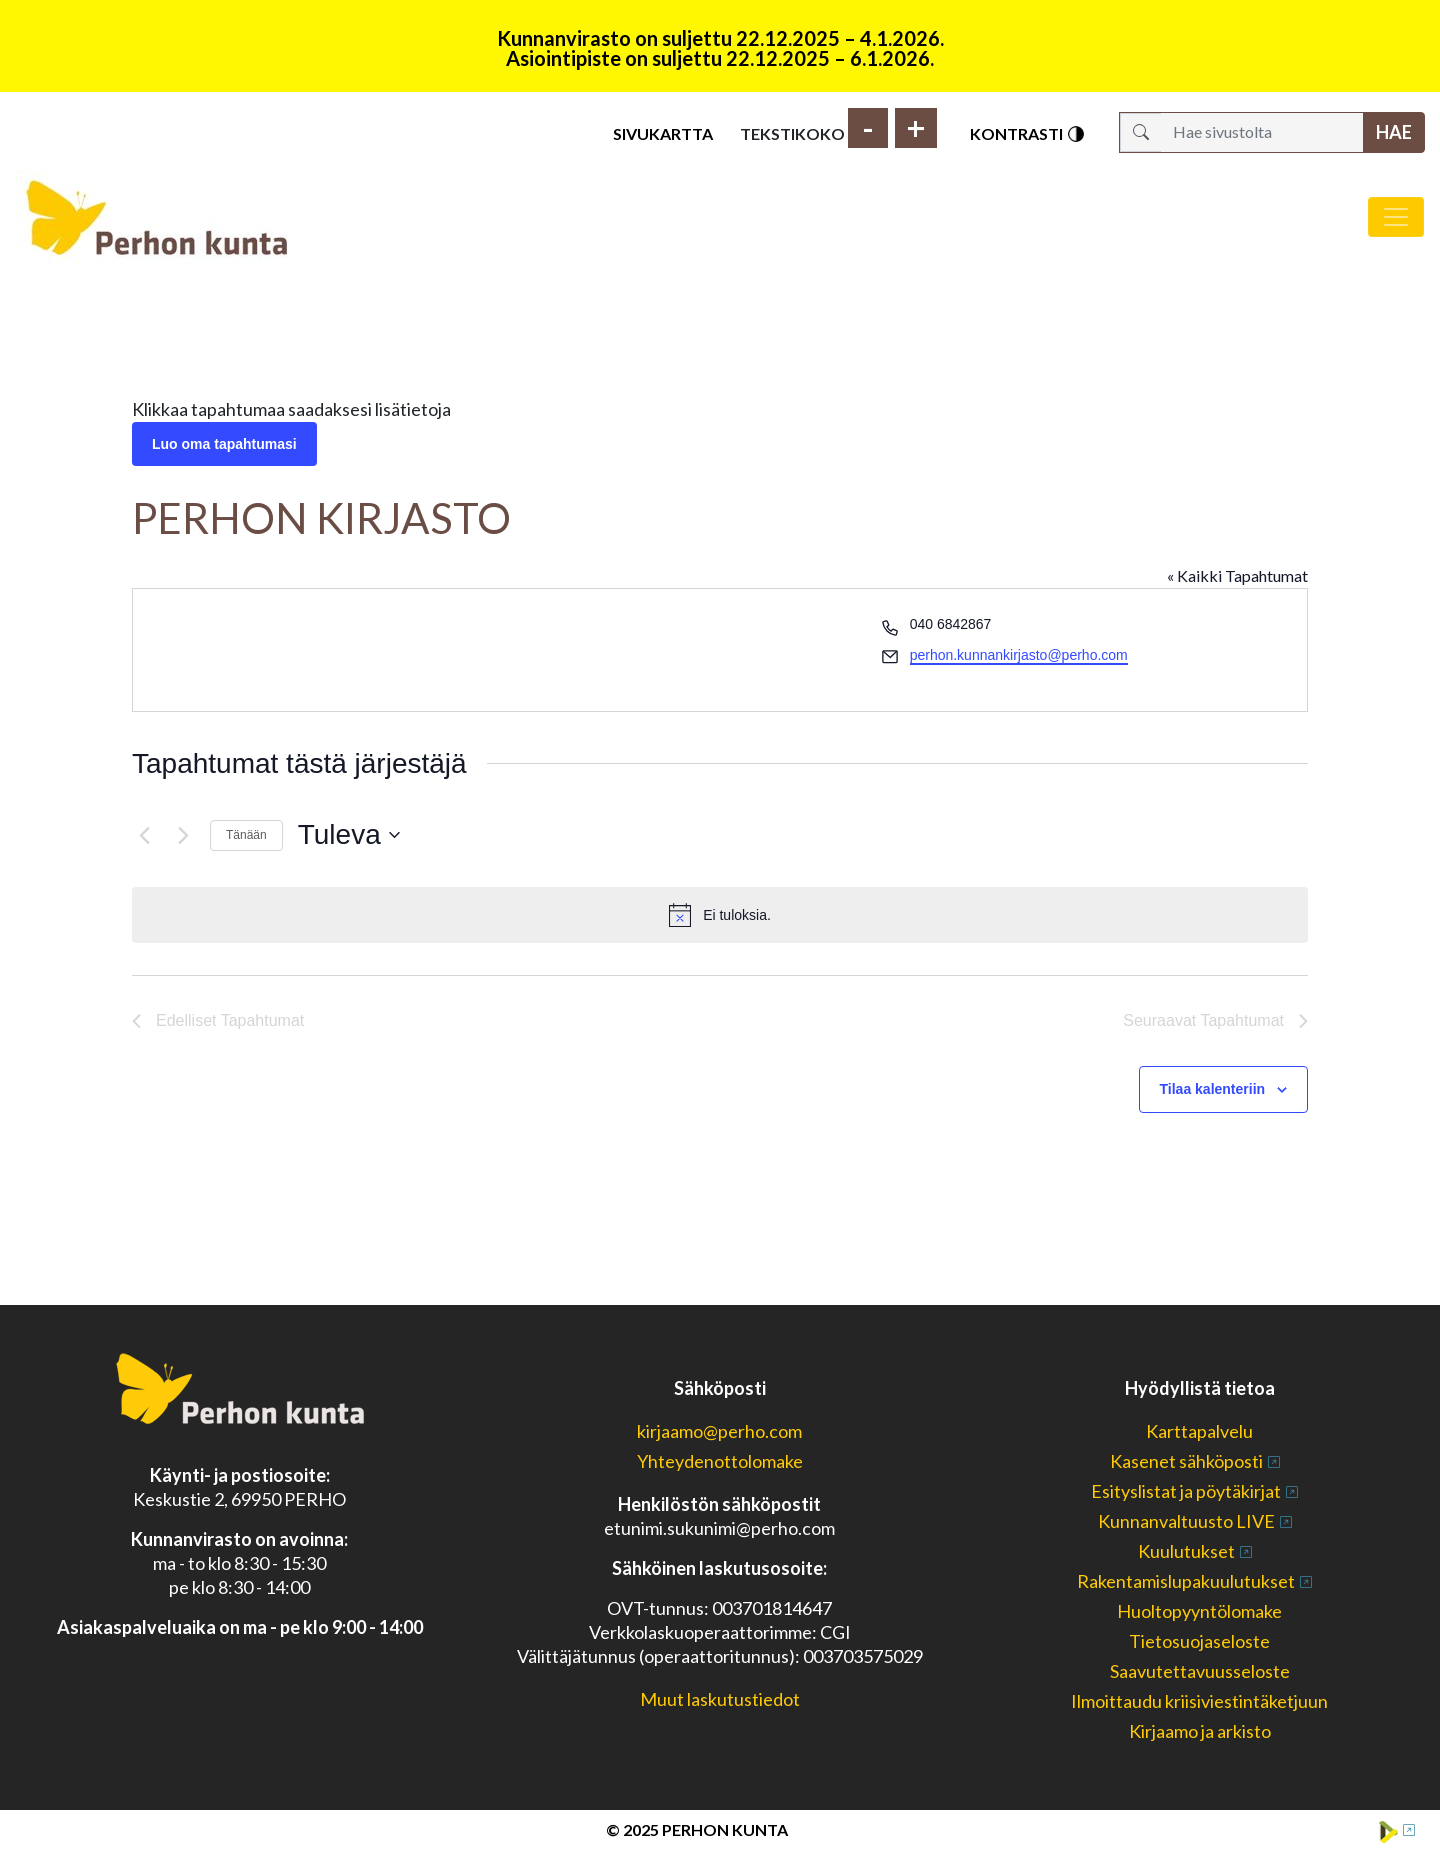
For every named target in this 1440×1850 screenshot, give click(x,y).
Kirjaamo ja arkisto (1200, 1731)
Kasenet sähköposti (1186, 1461)
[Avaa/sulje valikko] (1396, 217)
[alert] (720, 915)
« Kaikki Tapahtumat (1237, 575)
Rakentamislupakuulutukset (1186, 1581)
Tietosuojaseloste (1199, 1641)
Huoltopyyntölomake (1199, 1611)
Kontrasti (1028, 134)
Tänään (246, 835)
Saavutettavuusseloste (1200, 1671)
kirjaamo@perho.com (719, 1431)
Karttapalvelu (1199, 1431)
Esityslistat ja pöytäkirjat (1186, 1491)
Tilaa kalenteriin (1213, 1089)
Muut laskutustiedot (720, 1699)
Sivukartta (663, 133)
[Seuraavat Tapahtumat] (183, 835)
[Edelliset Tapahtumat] (144, 835)
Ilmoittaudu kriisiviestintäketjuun (1199, 1701)
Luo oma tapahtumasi (224, 444)
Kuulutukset (1186, 1551)
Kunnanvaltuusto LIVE (1186, 1521)
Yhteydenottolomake (720, 1461)
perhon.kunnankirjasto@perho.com (1019, 655)
